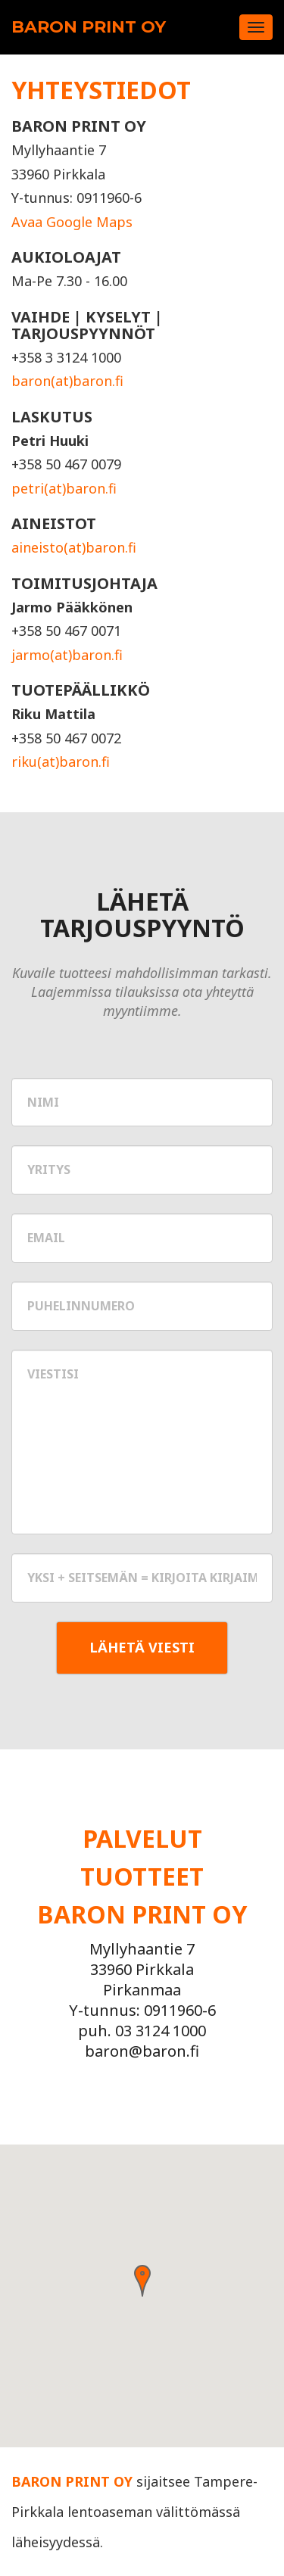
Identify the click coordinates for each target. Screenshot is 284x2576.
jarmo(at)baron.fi (67, 655)
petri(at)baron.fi (64, 488)
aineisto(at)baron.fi (73, 547)
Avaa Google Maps (72, 222)
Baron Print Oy (88, 27)
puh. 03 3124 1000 (142, 2030)
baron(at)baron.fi (67, 381)
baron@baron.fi (142, 2051)
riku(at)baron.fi (60, 761)
